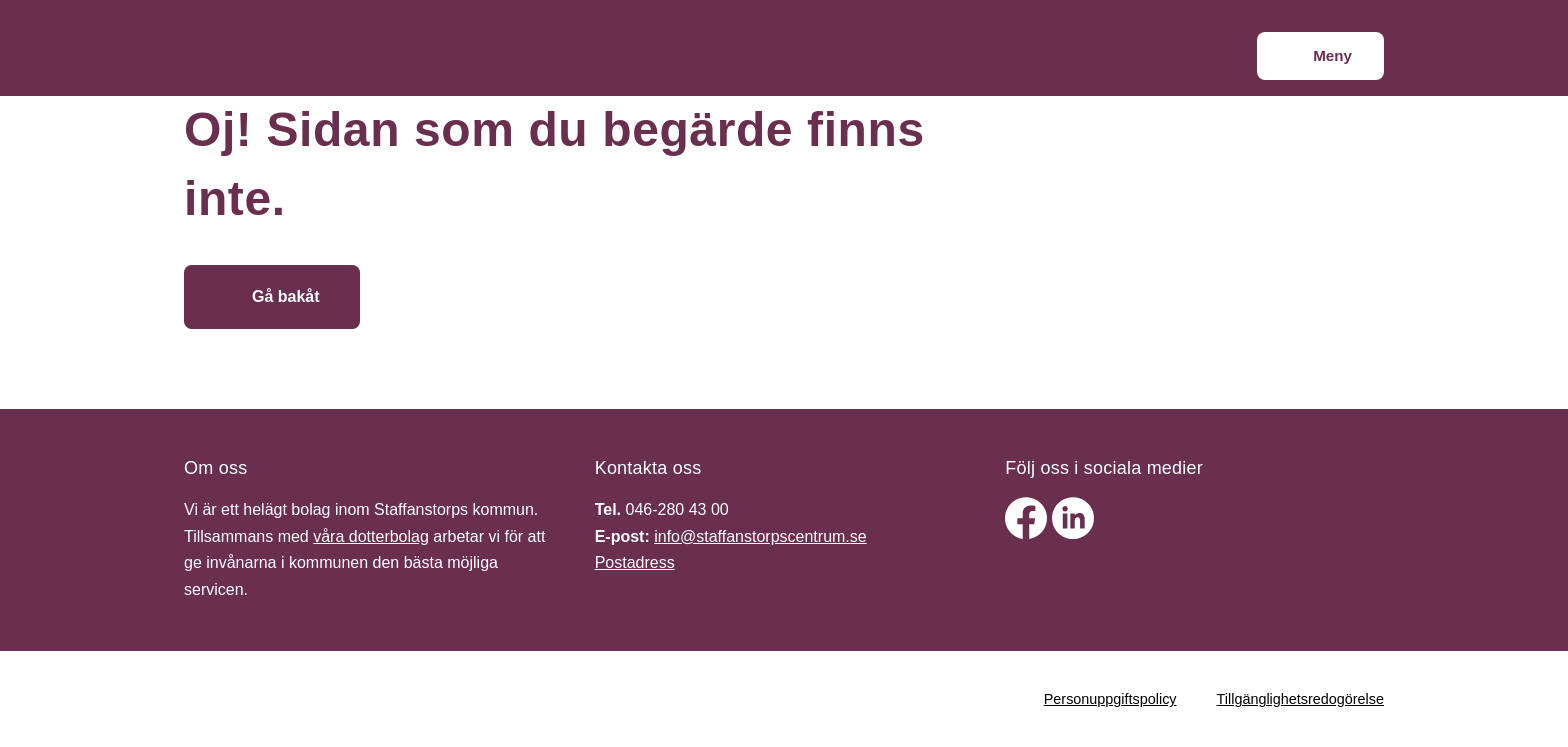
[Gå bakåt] (272, 297)
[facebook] (1028, 533)
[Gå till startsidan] (506, 297)
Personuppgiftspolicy (1110, 699)
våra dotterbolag (371, 536)
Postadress (635, 562)
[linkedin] (1073, 533)
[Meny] (1320, 56)
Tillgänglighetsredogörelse (1300, 699)
